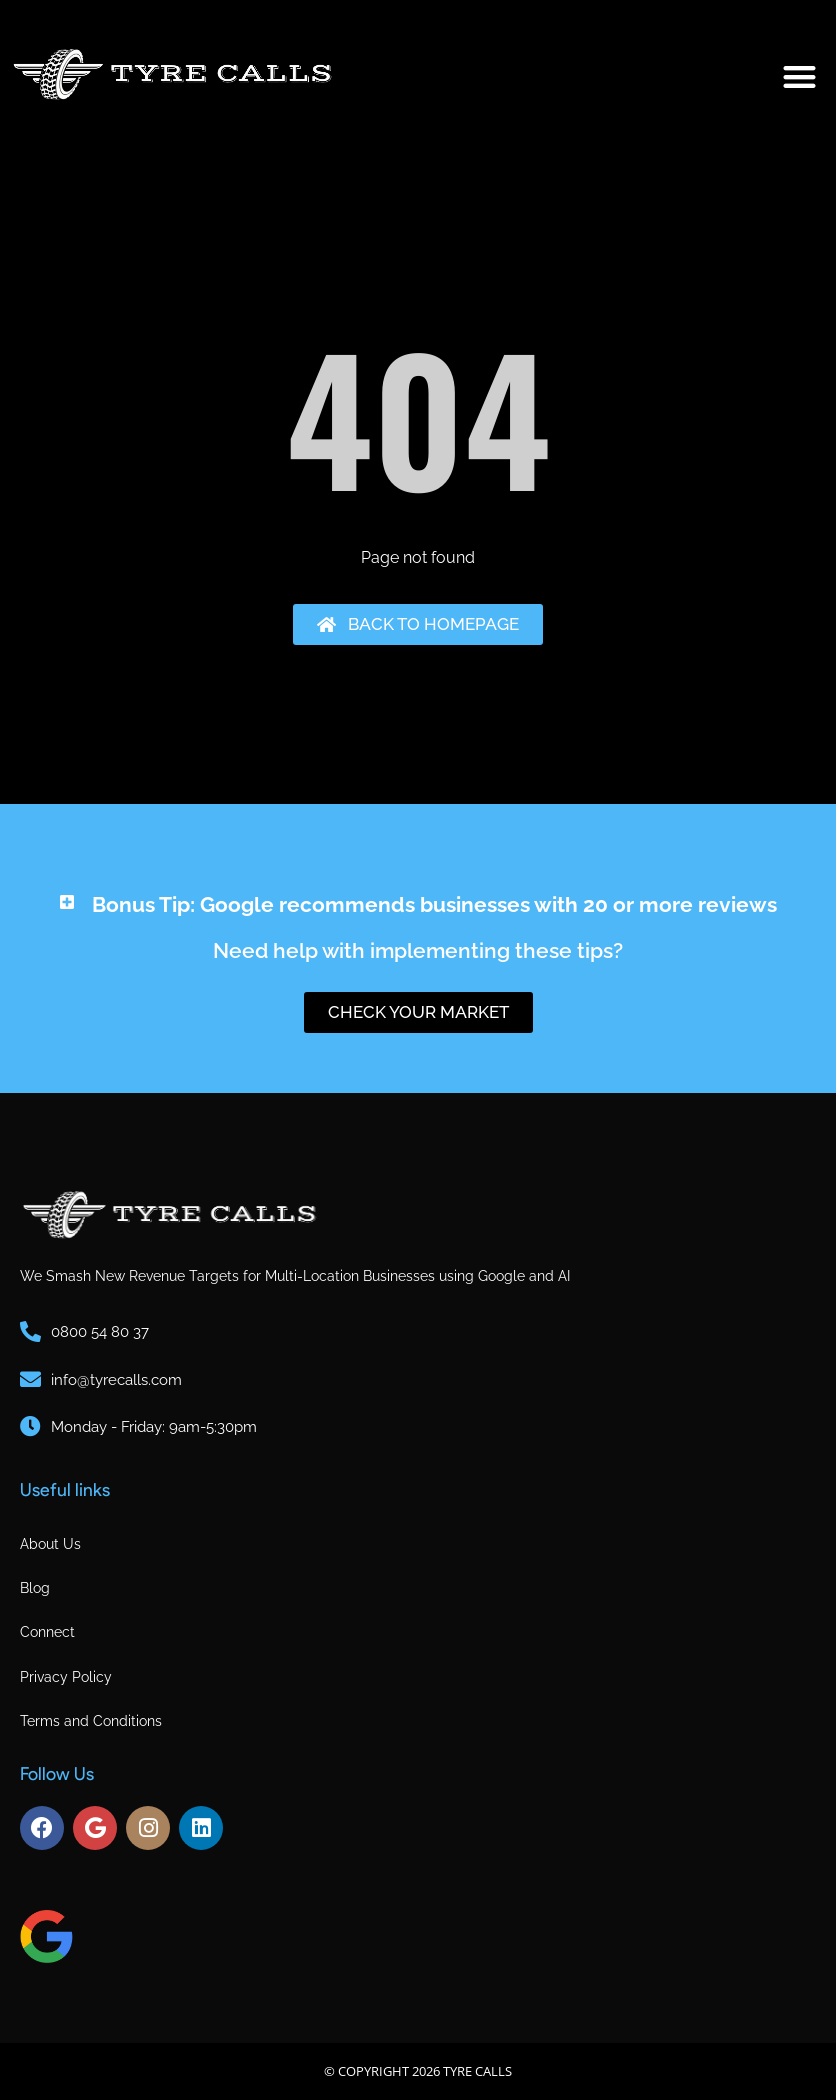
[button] (800, 76)
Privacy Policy (66, 1677)
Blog (35, 1588)
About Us (50, 1544)
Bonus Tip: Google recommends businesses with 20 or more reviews (434, 904)
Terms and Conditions (91, 1721)
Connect (47, 1632)
